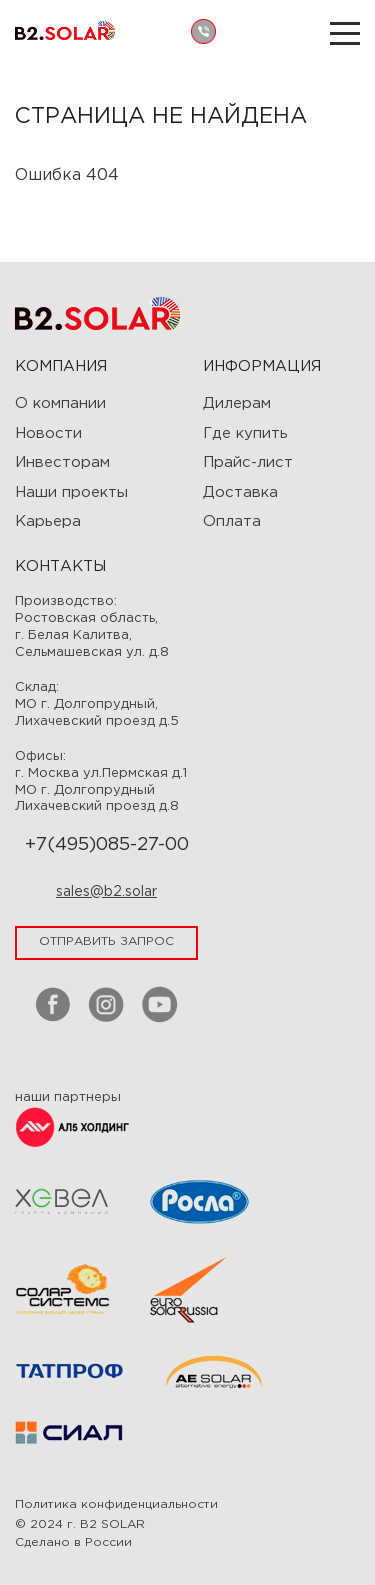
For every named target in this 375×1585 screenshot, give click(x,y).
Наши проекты (71, 492)
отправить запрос (106, 941)
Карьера (48, 521)
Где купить (245, 433)
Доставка (240, 492)
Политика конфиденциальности (116, 1504)
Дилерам (237, 403)
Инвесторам (62, 462)
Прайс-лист (248, 462)
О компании (60, 403)
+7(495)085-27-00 (107, 845)
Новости (48, 433)
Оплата (232, 521)
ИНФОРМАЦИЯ (262, 366)
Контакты (60, 566)
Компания (61, 366)
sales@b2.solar (106, 892)
